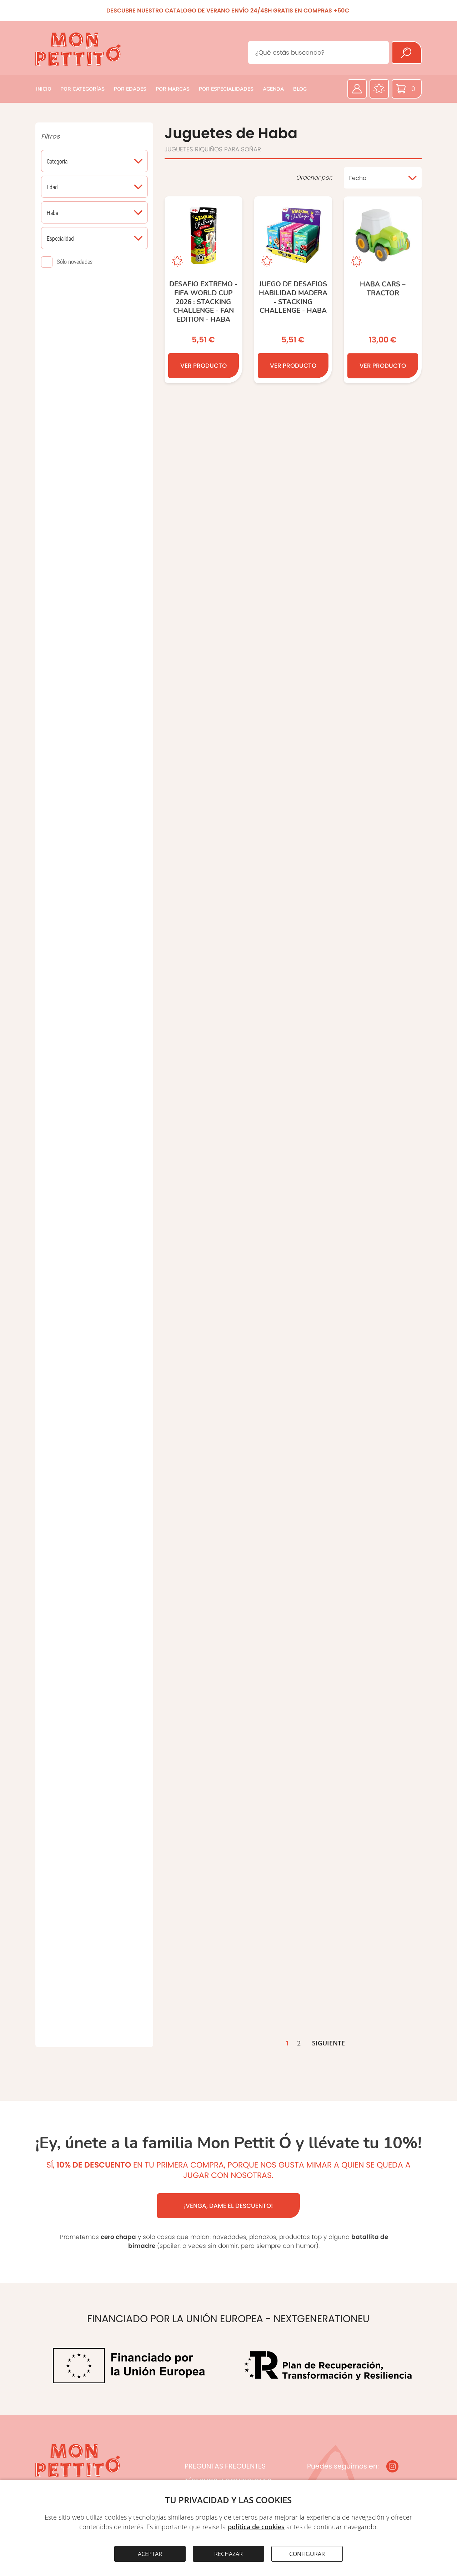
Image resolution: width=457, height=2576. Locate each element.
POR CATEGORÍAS (82, 89)
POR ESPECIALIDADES (226, 89)
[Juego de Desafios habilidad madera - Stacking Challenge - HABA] (293, 292)
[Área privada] (357, 89)
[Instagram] (392, 2466)
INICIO (43, 89)
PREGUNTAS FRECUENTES (225, 2466)
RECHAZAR (228, 2554)
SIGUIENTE (328, 2043)
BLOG (300, 89)
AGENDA (273, 89)
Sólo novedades (74, 261)
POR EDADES (130, 89)
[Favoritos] (379, 89)
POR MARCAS (173, 89)
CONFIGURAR (307, 2554)
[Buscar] (407, 52)
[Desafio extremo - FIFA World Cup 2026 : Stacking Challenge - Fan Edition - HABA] (203, 290)
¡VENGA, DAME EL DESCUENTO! (228, 2205)
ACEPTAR (150, 2554)
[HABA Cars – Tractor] (383, 295)
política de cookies (256, 2526)
